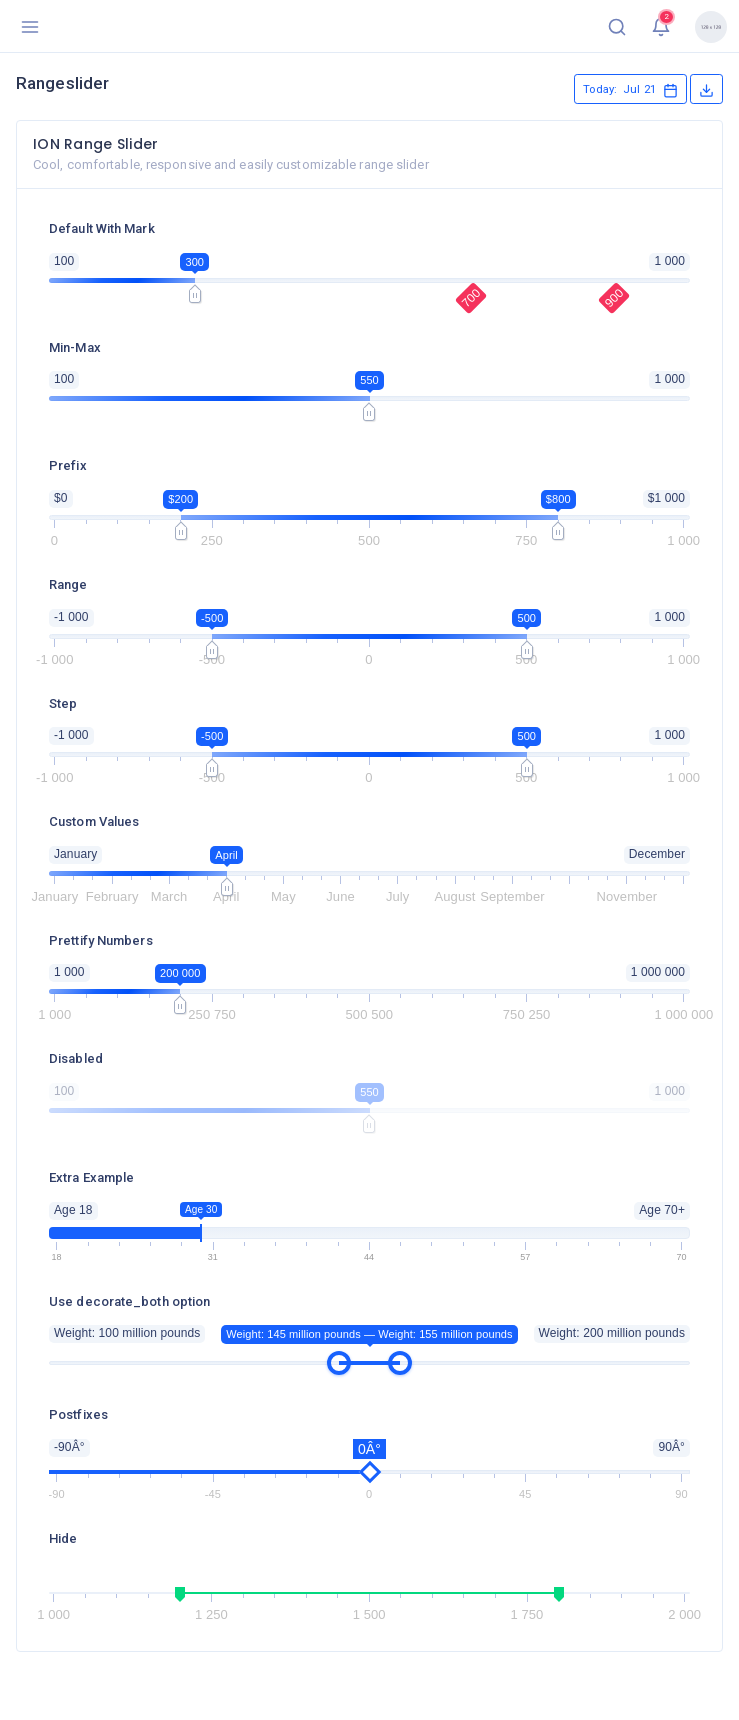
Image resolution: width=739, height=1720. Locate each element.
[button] (617, 26)
